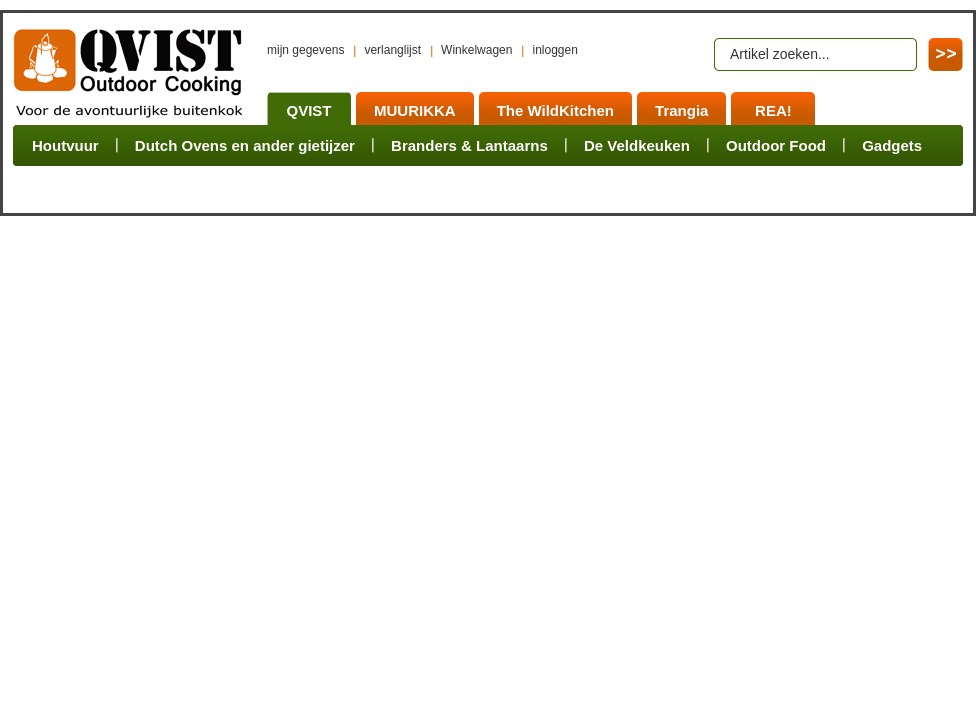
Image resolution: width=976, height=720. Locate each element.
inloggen (554, 50)
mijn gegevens (305, 50)
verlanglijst (392, 50)
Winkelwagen (476, 50)
